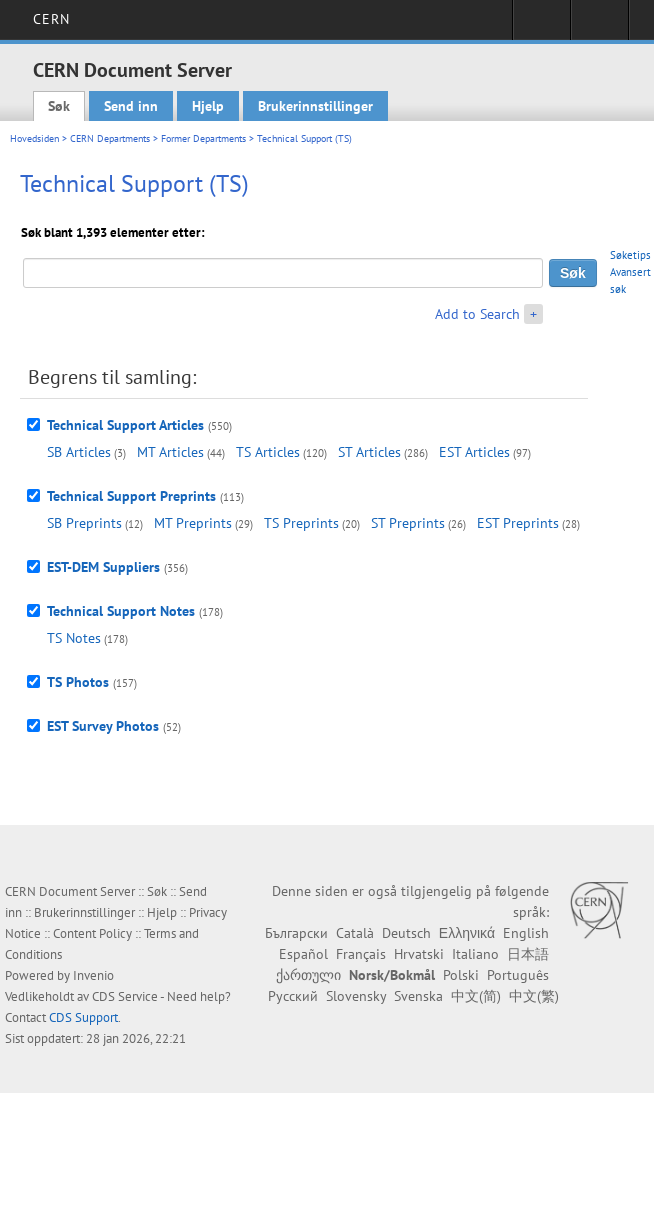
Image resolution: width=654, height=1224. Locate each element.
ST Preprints (408, 523)
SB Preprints (84, 523)
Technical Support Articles (125, 425)
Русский (293, 996)
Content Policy (92, 933)
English (526, 933)
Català (355, 933)
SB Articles (79, 452)
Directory (599, 26)
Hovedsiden (34, 138)
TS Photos (78, 682)
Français (361, 954)
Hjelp (208, 106)
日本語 (528, 954)
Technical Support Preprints (131, 496)
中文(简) (476, 996)
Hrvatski (419, 954)
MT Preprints (193, 523)
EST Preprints (518, 523)
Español (303, 954)
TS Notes (74, 638)
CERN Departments (110, 138)
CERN (51, 19)
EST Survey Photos (103, 726)
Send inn (131, 106)
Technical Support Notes (121, 611)
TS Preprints (301, 523)
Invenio (93, 975)
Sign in (541, 26)
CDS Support (83, 1017)
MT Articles (170, 452)
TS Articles (268, 452)
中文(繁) (534, 996)
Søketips (630, 255)
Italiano (475, 954)
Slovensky (356, 996)
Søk (59, 106)
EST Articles (474, 452)
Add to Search (477, 314)
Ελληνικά (467, 933)
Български (296, 933)
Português (518, 975)
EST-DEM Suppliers (103, 567)
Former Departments (203, 138)
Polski (461, 975)
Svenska (418, 996)
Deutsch (406, 933)
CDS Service (125, 996)
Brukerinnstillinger (315, 106)
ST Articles (369, 452)
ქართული (308, 975)
